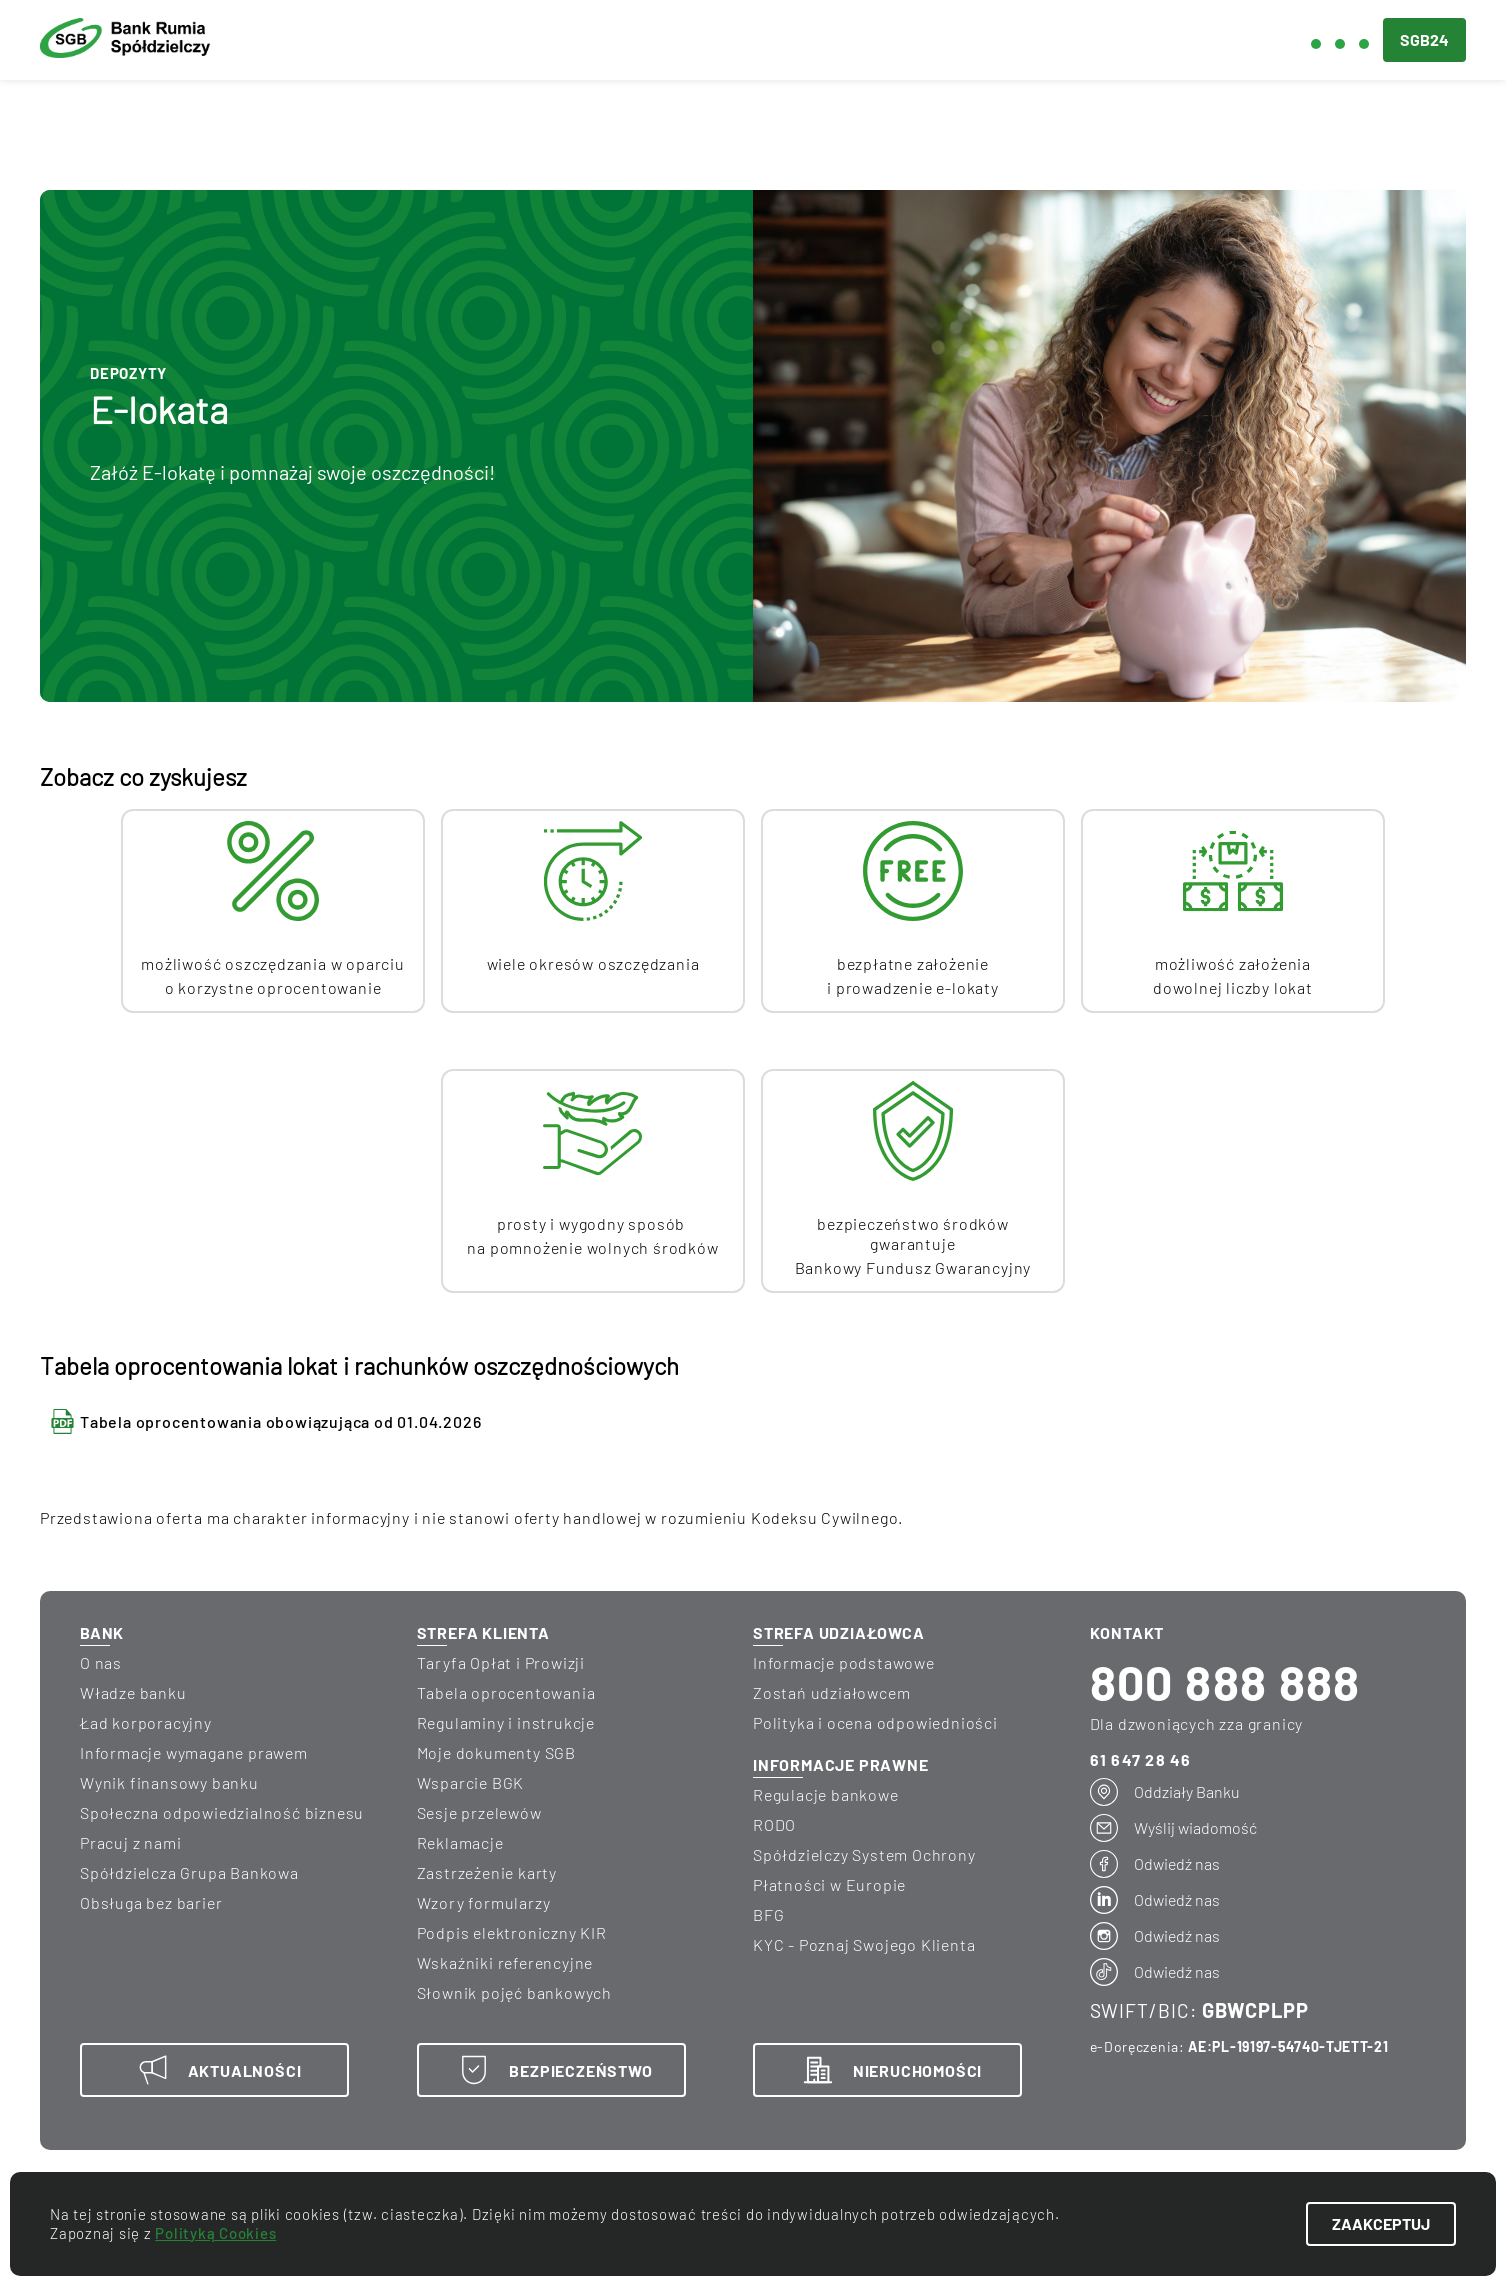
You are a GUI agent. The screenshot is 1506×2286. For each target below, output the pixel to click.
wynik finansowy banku (169, 1782)
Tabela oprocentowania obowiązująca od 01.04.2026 (280, 1421)
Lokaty (399, 120)
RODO (774, 1824)
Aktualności (750, 41)
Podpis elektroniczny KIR (512, 1932)
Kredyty (231, 120)
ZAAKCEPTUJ (1381, 2223)
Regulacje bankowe (826, 1794)
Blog (865, 41)
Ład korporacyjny (146, 1722)
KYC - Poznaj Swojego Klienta (864, 1944)
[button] (1343, 40)
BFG (768, 1914)
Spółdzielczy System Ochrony (864, 1854)
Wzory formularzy (484, 1902)
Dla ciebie (460, 41)
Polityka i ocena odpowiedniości (875, 1722)
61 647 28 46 (1141, 1759)
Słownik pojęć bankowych (514, 1992)
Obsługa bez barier (151, 1902)
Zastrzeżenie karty (487, 1872)
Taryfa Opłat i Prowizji (501, 1662)
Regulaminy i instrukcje (506, 1722)
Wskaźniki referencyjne (505, 1962)
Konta (67, 120)
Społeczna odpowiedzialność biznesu (222, 1812)
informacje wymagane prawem (194, 1752)
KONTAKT (1127, 1632)
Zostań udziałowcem (831, 1692)
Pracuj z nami (130, 1842)
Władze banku (133, 1692)
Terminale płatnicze (1356, 120)
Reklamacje (460, 1842)
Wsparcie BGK (471, 1782)
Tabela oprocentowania (506, 1692)
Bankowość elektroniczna (1041, 120)
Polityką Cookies (215, 2233)
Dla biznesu (599, 41)
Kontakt (1150, 41)
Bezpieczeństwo (999, 41)
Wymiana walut (750, 120)
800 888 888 (1225, 1682)
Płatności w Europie (829, 1884)
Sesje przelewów (479, 1812)
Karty (555, 120)
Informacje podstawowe (844, 1662)
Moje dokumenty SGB (496, 1752)
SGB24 (1424, 39)
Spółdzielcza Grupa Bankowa (189, 1872)
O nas (101, 1662)
